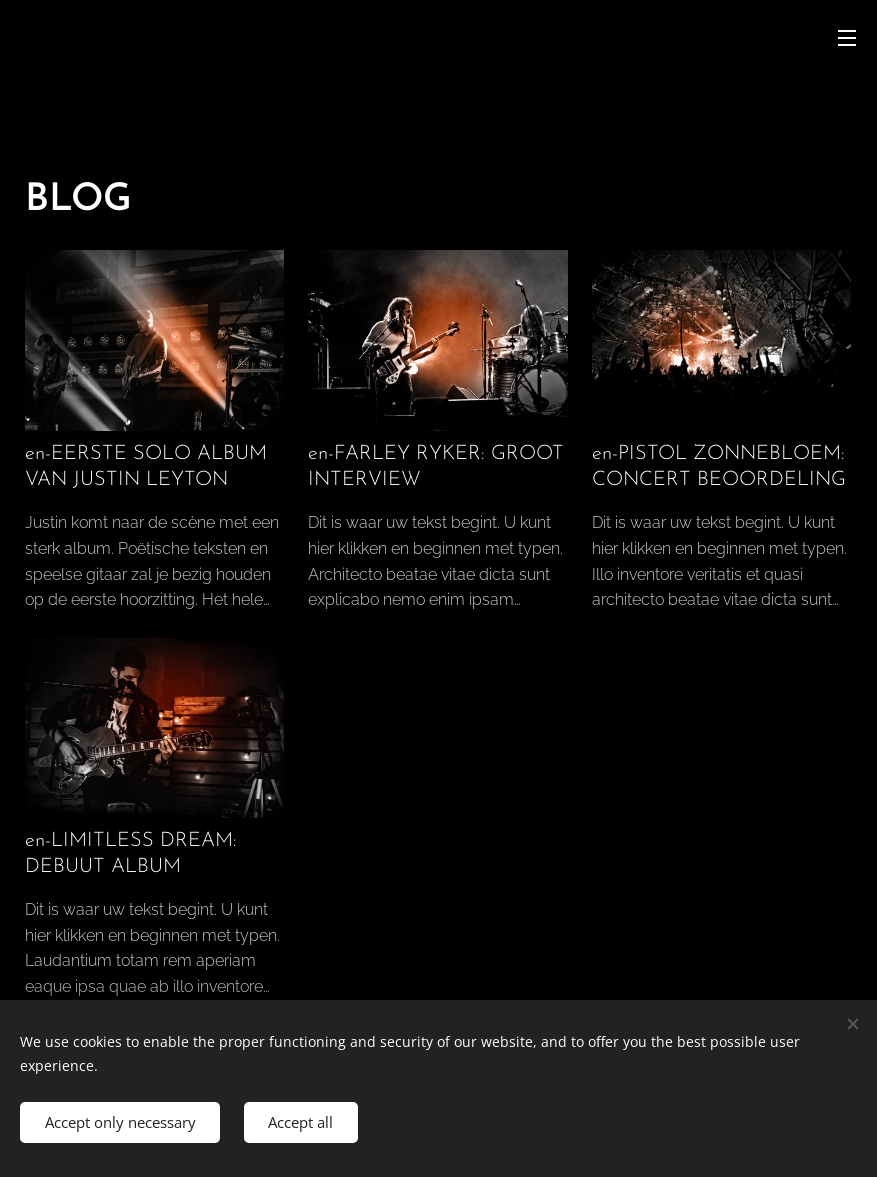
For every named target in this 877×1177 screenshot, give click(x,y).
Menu (847, 38)
